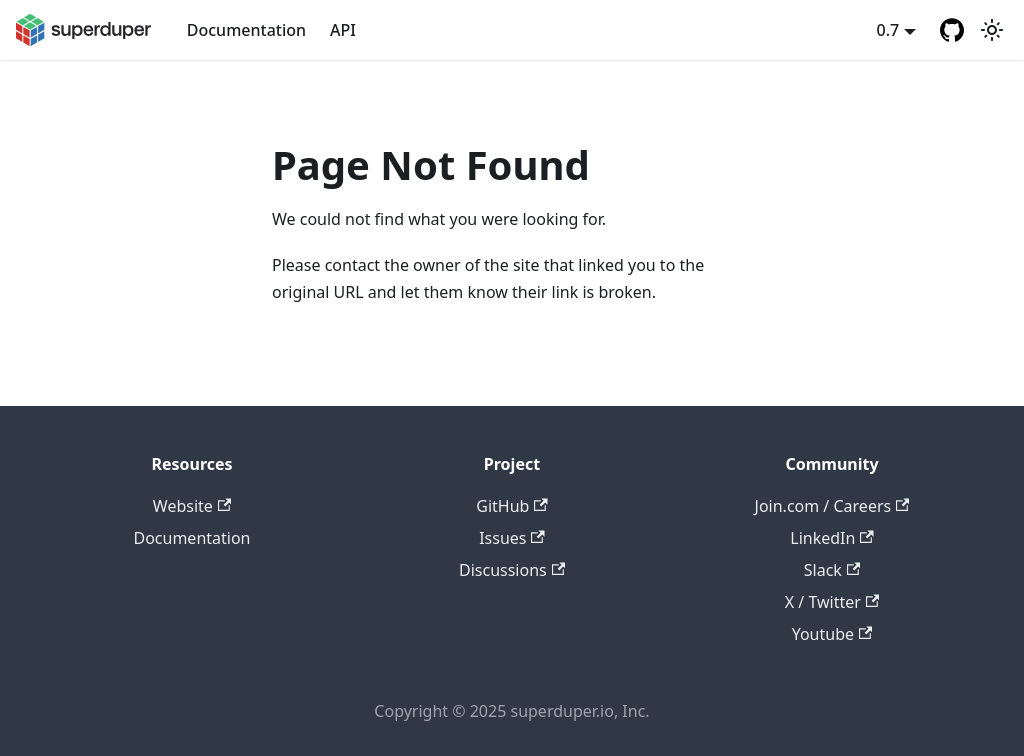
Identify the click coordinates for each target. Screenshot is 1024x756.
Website (192, 506)
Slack (832, 570)
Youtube (832, 634)
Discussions (512, 570)
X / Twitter (832, 602)
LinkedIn (831, 538)
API (343, 30)
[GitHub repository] (952, 30)
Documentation (246, 30)
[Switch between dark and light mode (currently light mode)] (992, 30)
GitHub (511, 506)
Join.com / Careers (832, 506)
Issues (512, 538)
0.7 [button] (888, 30)
